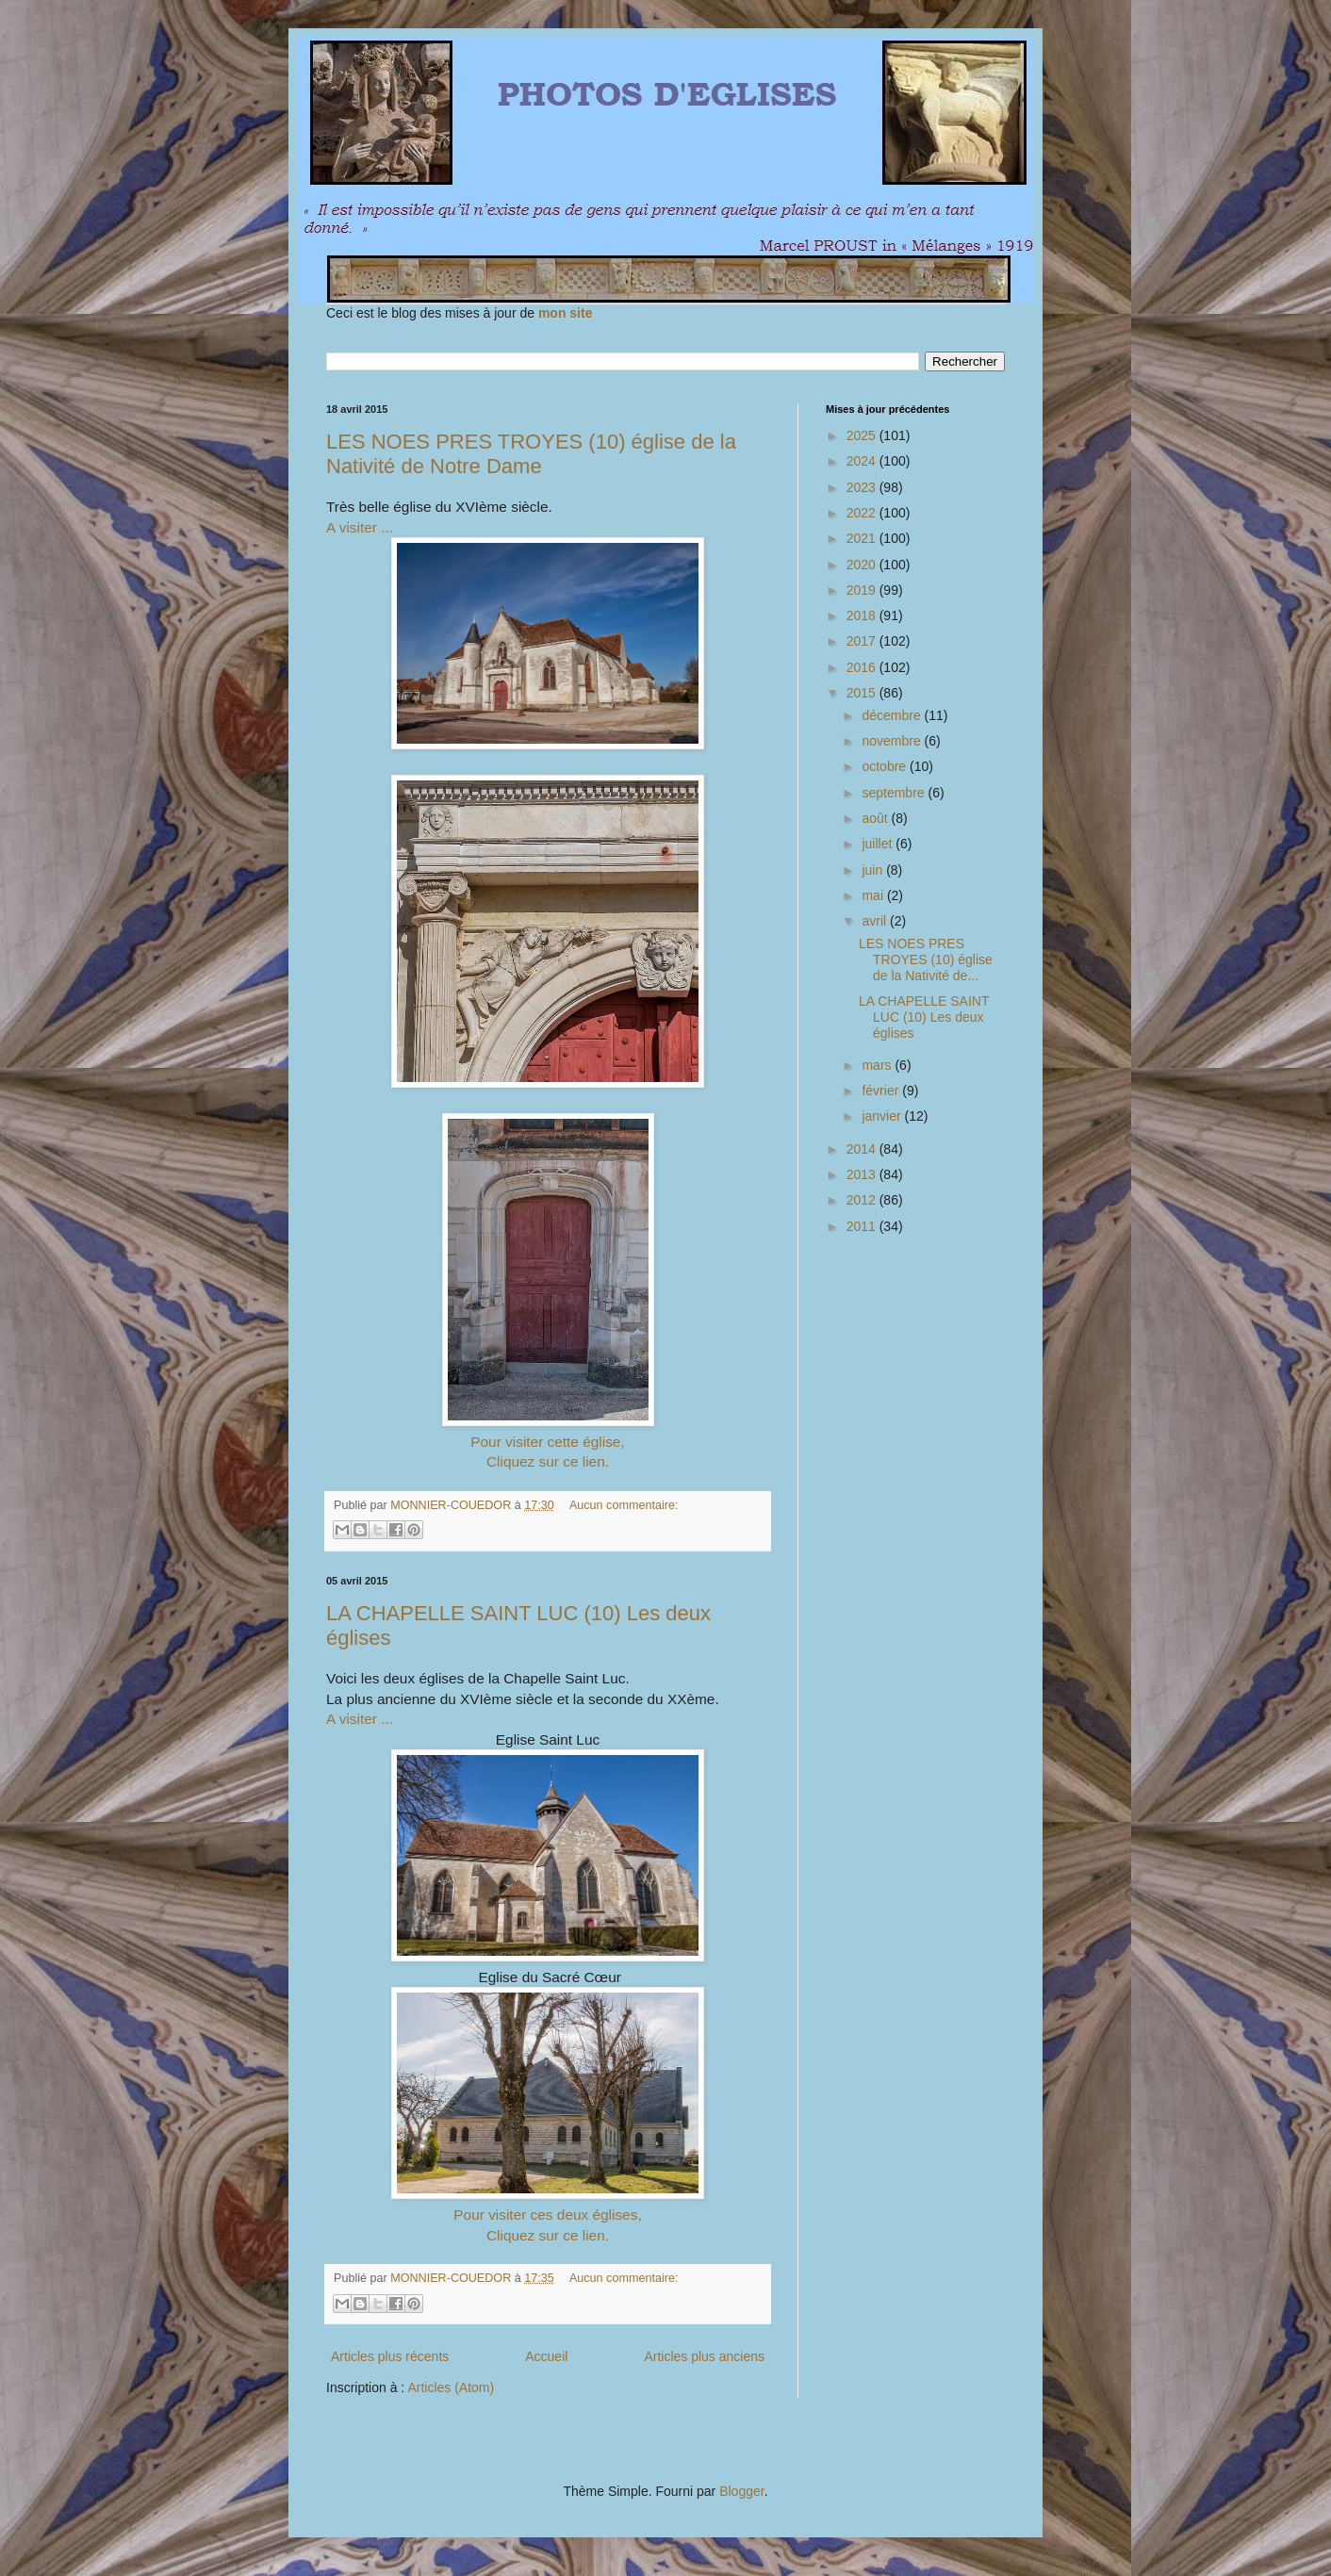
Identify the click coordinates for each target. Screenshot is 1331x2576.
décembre (893, 715)
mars (878, 1065)
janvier (883, 1116)
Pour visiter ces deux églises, (547, 2215)
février (882, 1090)
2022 (862, 512)
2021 (862, 538)
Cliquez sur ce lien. (547, 1461)
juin (874, 870)
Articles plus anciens (704, 2356)
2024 (862, 460)
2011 (862, 1226)
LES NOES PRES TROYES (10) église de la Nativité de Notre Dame (531, 454)
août (876, 818)
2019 (862, 590)
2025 (862, 435)
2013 (862, 1174)
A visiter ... (359, 527)
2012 (862, 1199)
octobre (886, 766)
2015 (862, 692)
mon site (565, 312)
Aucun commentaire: (624, 1505)
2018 (862, 615)
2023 (862, 487)
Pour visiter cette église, (547, 1442)
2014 (862, 1149)
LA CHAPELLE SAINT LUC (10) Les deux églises (924, 1017)
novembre (893, 740)
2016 (862, 667)
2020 (862, 564)
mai (874, 895)
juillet (879, 843)
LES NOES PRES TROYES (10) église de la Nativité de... (926, 959)
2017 (862, 640)
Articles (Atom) (450, 2387)
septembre (895, 792)
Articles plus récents (390, 2356)
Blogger (741, 2491)
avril (876, 920)
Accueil (546, 2356)
